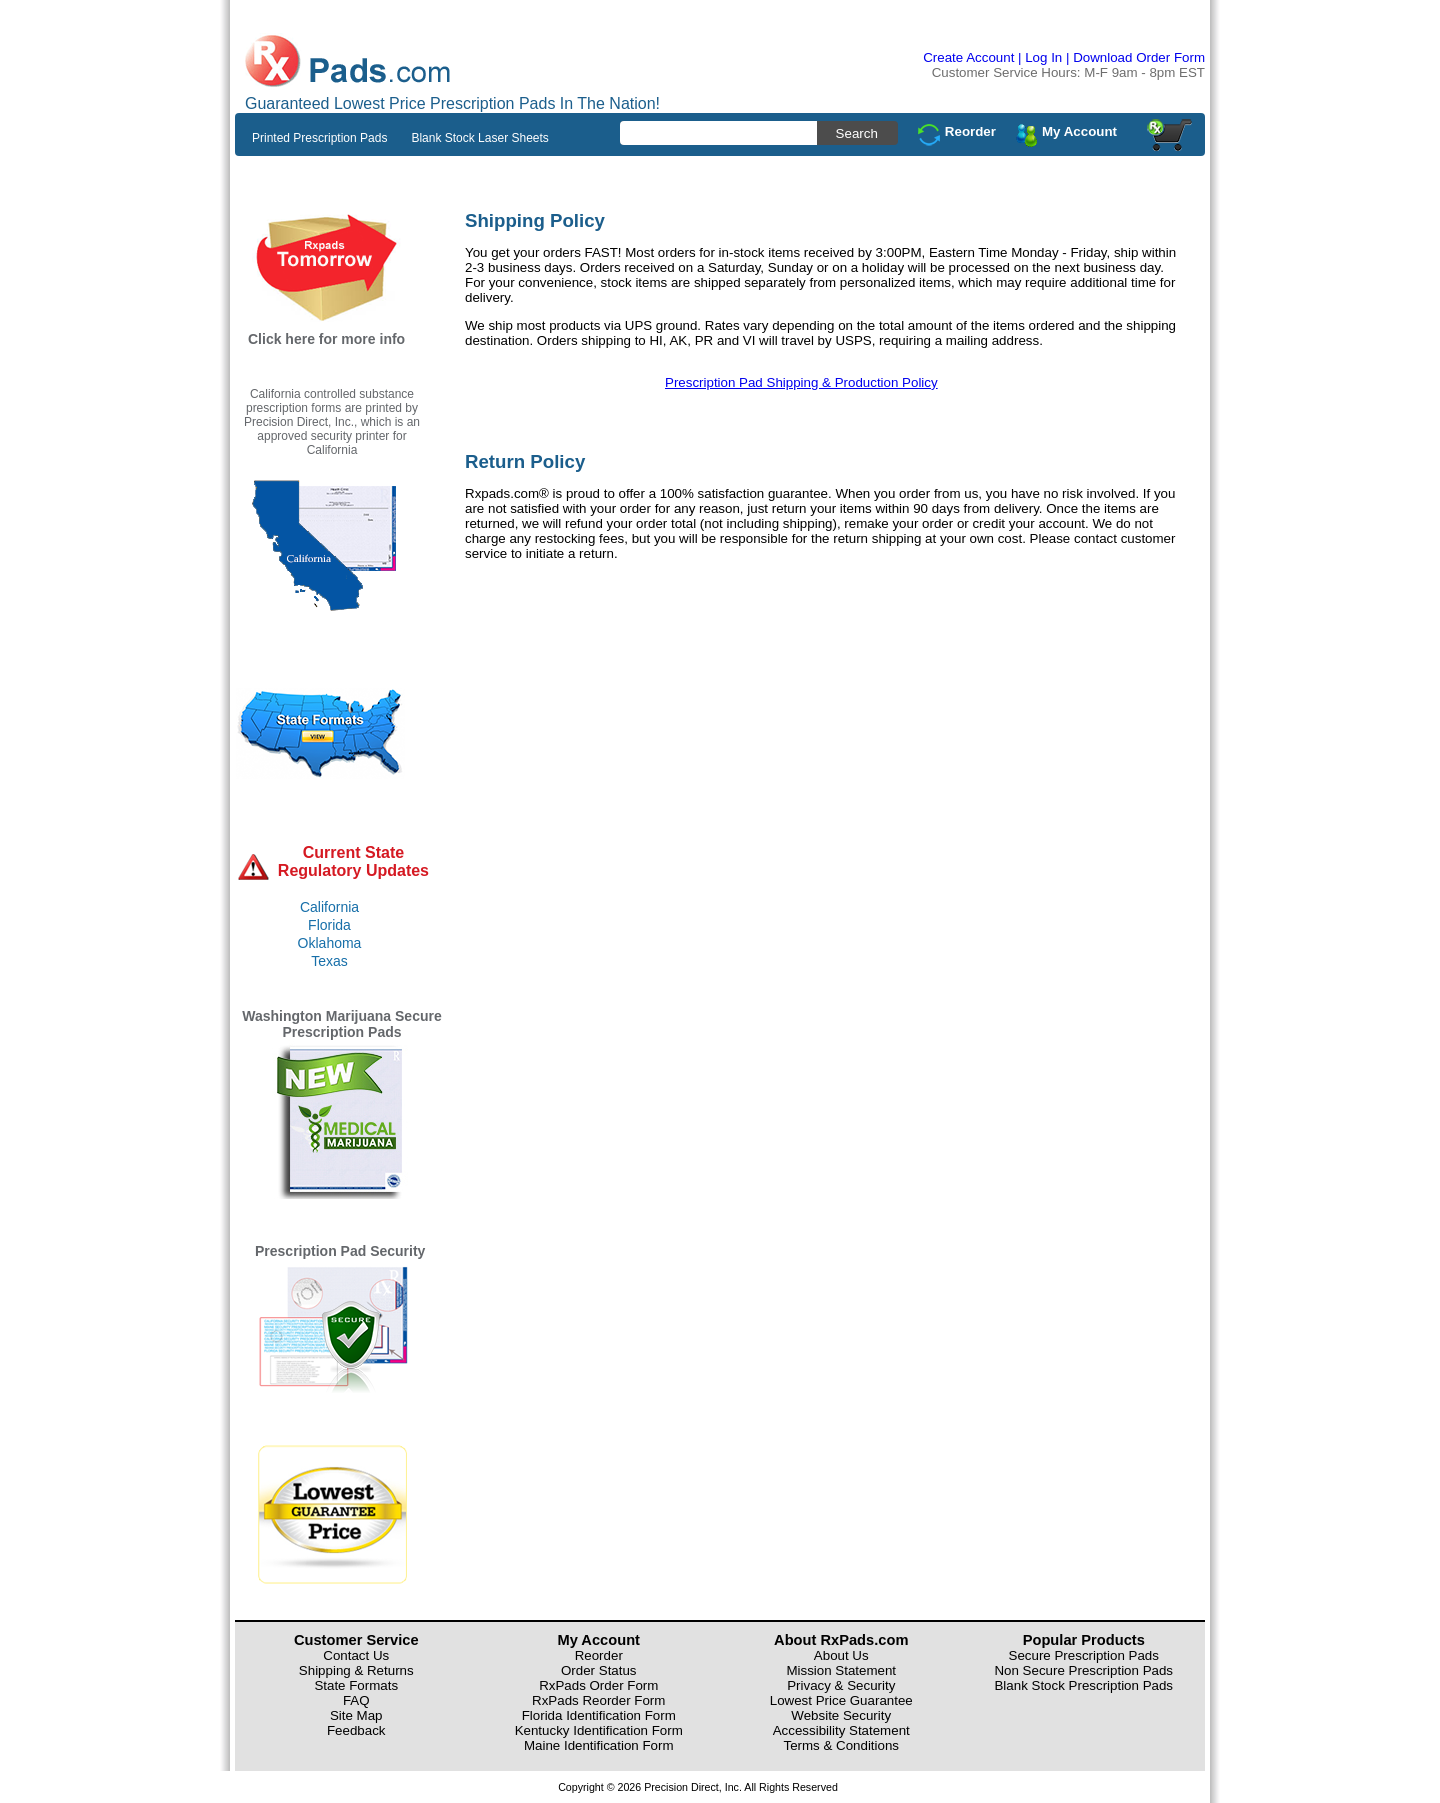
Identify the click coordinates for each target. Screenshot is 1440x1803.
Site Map (356, 1715)
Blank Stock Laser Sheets (479, 138)
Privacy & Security (841, 1685)
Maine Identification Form (599, 1745)
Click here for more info (326, 339)
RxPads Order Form (598, 1685)
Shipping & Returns (356, 1670)
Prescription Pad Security (340, 1251)
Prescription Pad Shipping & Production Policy (801, 382)
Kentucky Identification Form (599, 1730)
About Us (841, 1655)
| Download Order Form (1135, 57)
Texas (329, 961)
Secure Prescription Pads (1084, 1655)
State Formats (356, 1685)
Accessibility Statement (841, 1730)
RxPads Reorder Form (598, 1700)
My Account (1079, 131)
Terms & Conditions (841, 1745)
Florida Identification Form (599, 1715)
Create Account (968, 57)
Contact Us (356, 1655)
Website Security (841, 1715)
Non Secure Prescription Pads (1083, 1670)
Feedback (356, 1730)
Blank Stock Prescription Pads (1083, 1685)
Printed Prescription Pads (319, 138)
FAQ (356, 1700)
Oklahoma (330, 943)
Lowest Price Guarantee (841, 1700)
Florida (329, 925)
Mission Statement (841, 1670)
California (329, 907)
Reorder (970, 131)
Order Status (599, 1670)
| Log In (1040, 57)
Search (857, 133)
